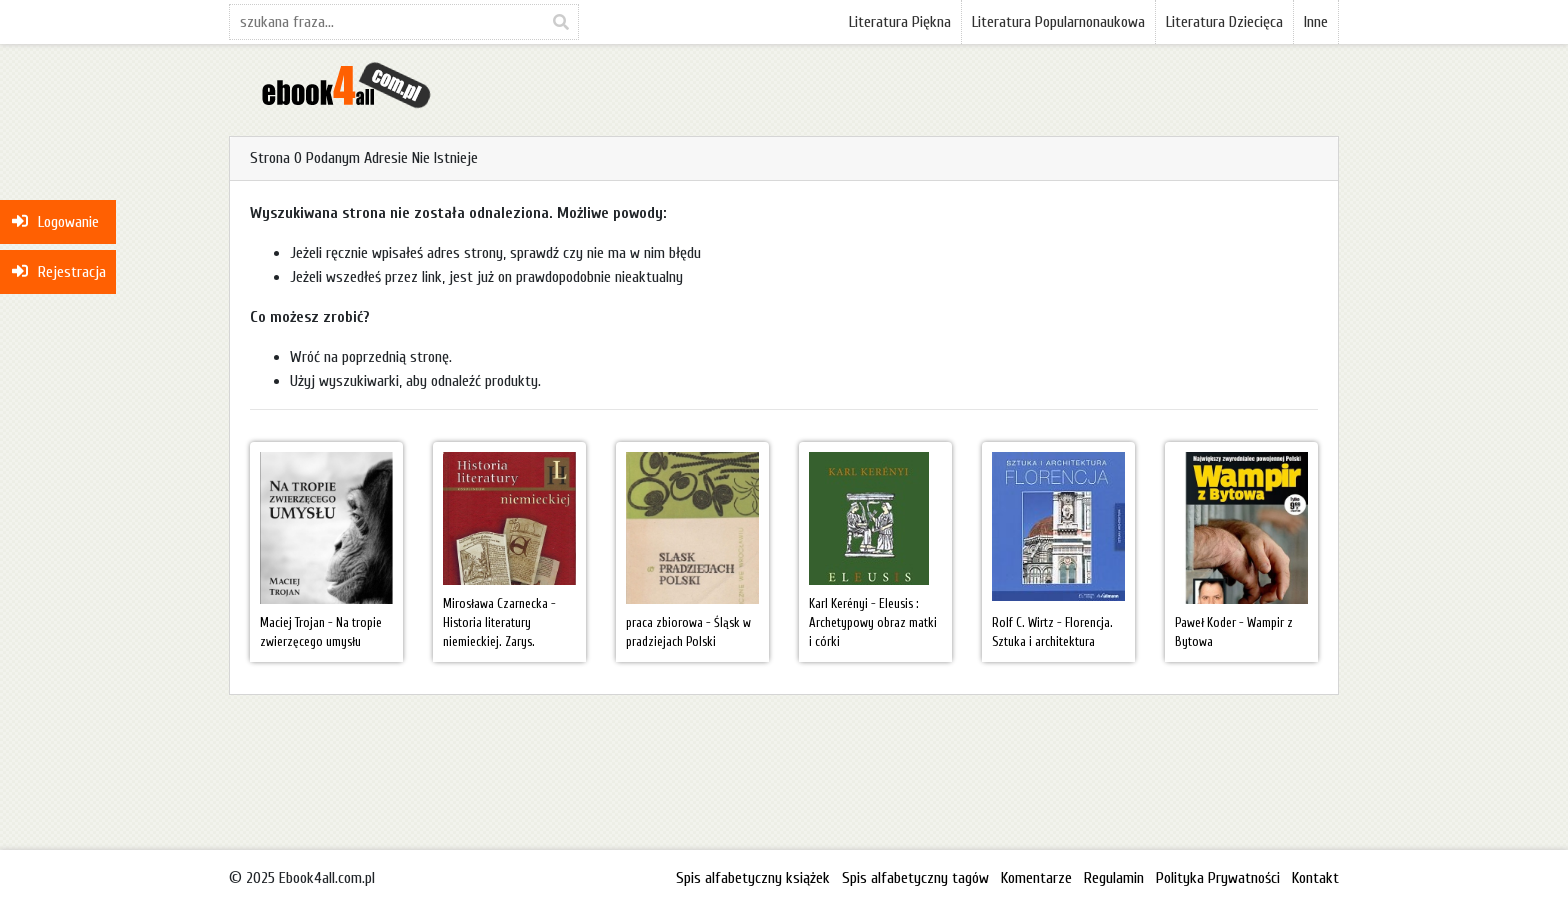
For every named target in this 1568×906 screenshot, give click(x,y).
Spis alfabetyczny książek (753, 878)
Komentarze (1036, 878)
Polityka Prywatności (1218, 878)
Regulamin (1114, 878)
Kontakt (1315, 878)
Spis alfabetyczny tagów (915, 878)
